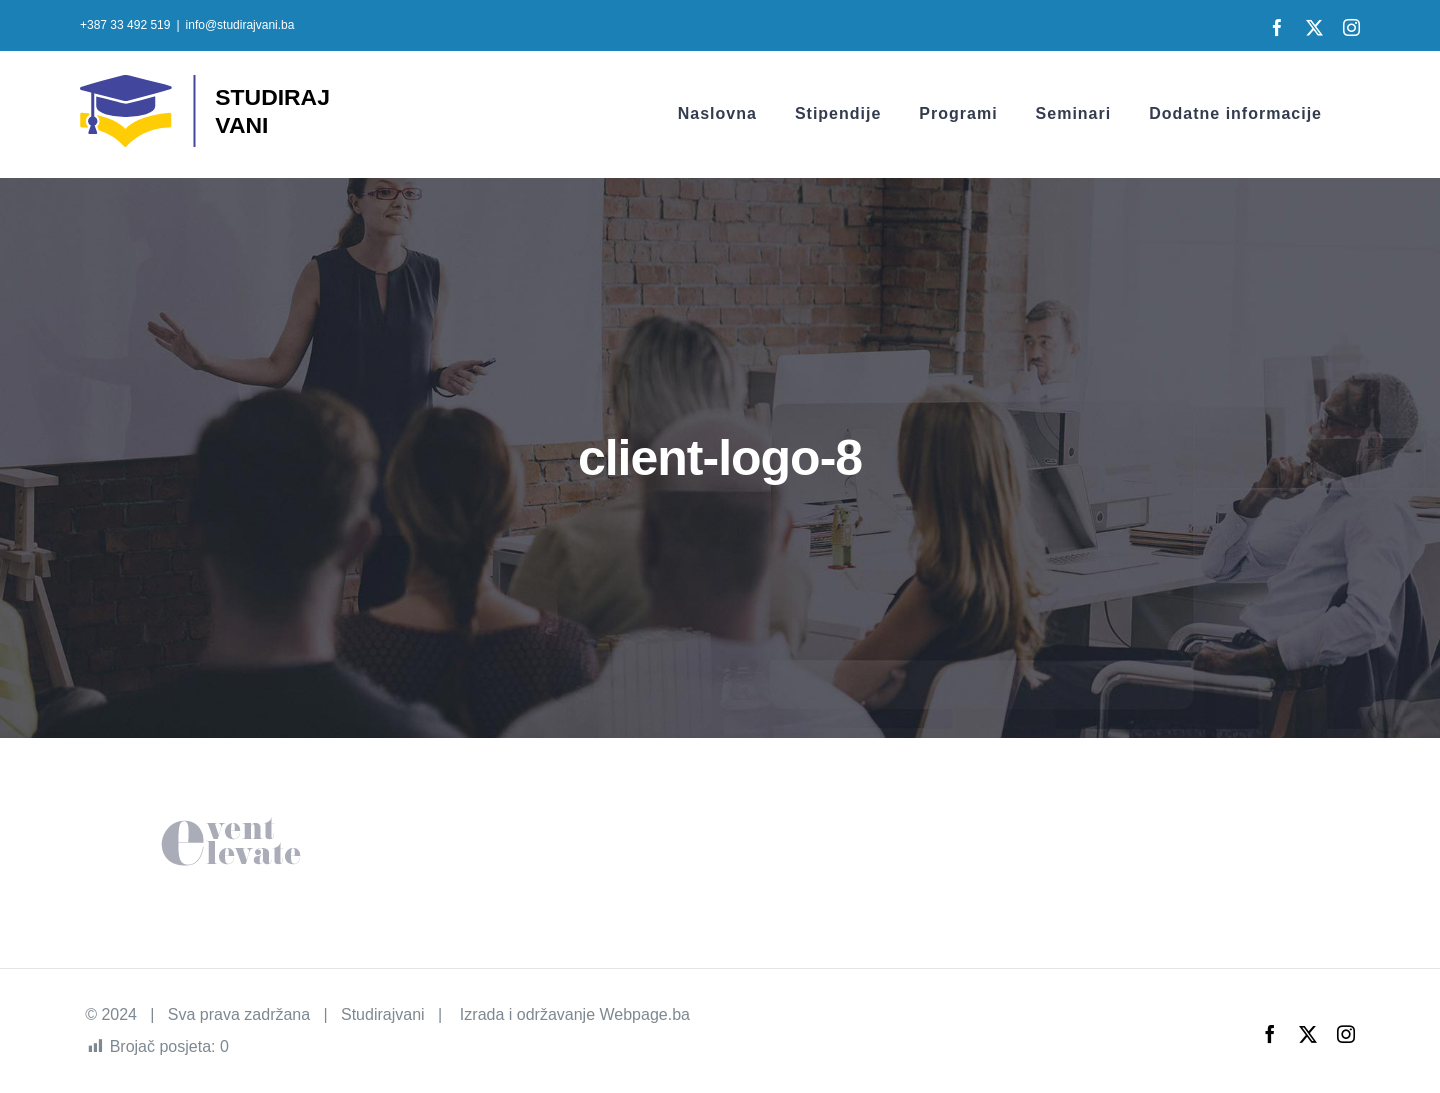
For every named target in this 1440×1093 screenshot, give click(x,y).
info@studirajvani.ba (240, 25)
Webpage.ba (644, 1014)
